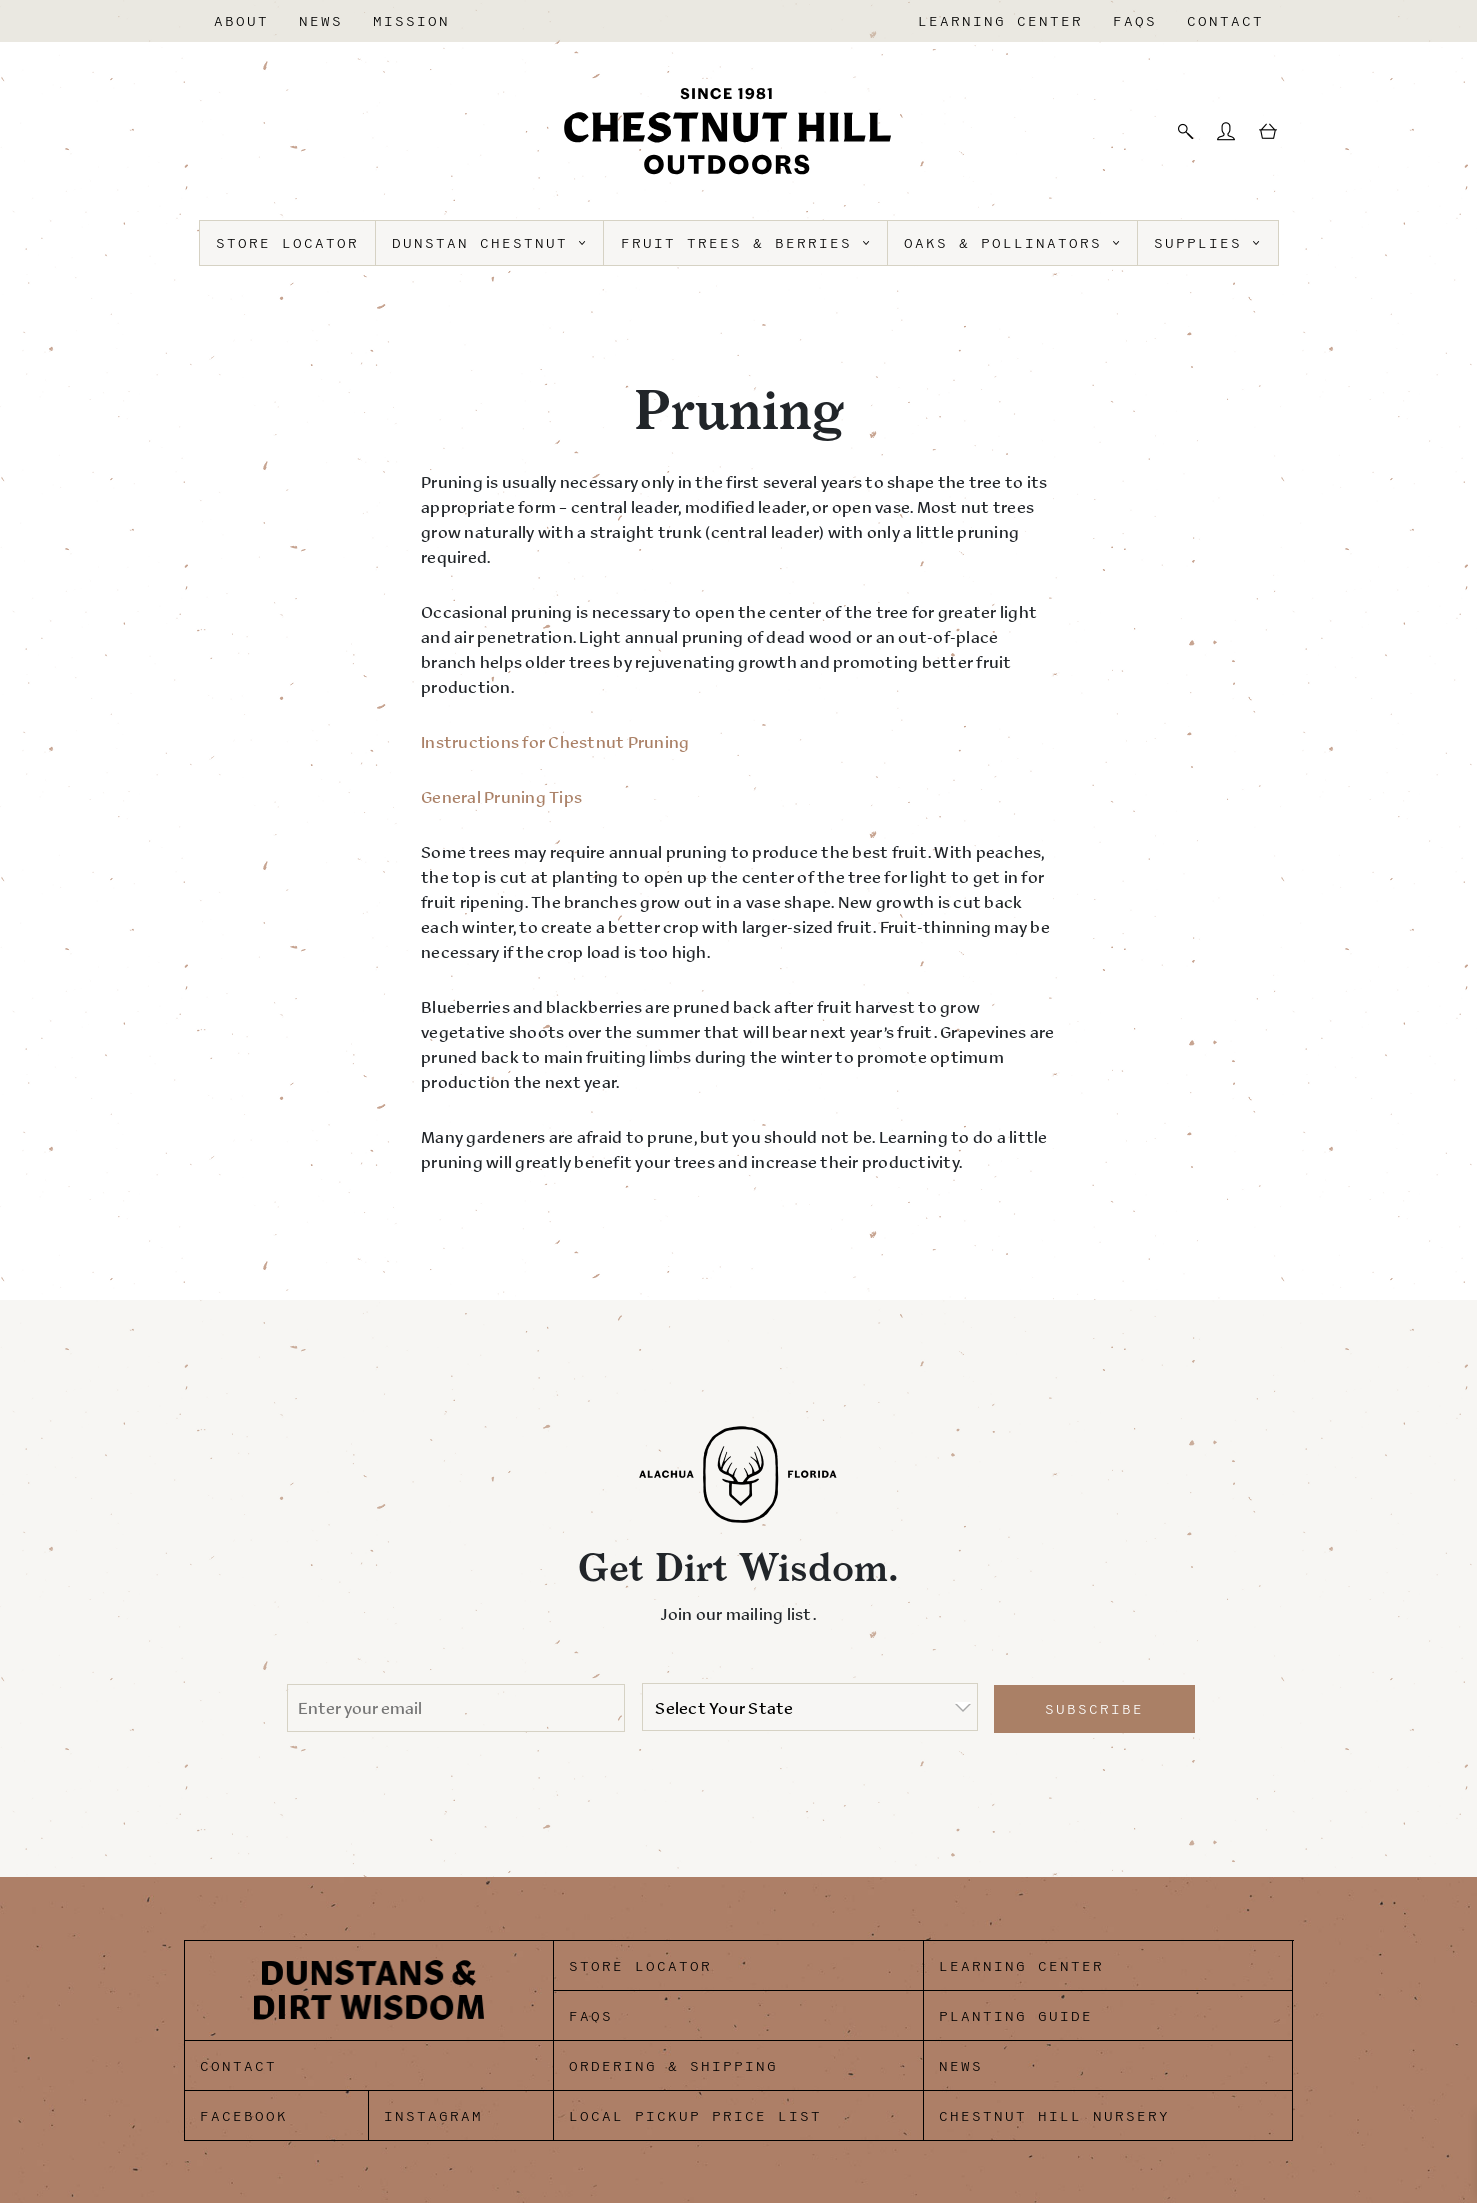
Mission (411, 21)
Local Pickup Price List (695, 2116)
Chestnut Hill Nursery (1054, 2116)
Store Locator (287, 243)
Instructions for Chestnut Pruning (555, 742)
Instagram (433, 2116)
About (241, 21)
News (321, 21)
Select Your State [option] (724, 1708)
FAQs (1135, 21)
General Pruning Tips (501, 797)
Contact (1225, 21)
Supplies (1207, 243)
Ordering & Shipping (673, 2066)
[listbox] (810, 1707)
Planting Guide (1016, 2016)
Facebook (244, 2116)
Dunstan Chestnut (489, 243)
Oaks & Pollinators (1012, 243)
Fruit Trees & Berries (746, 243)
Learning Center (1000, 21)
